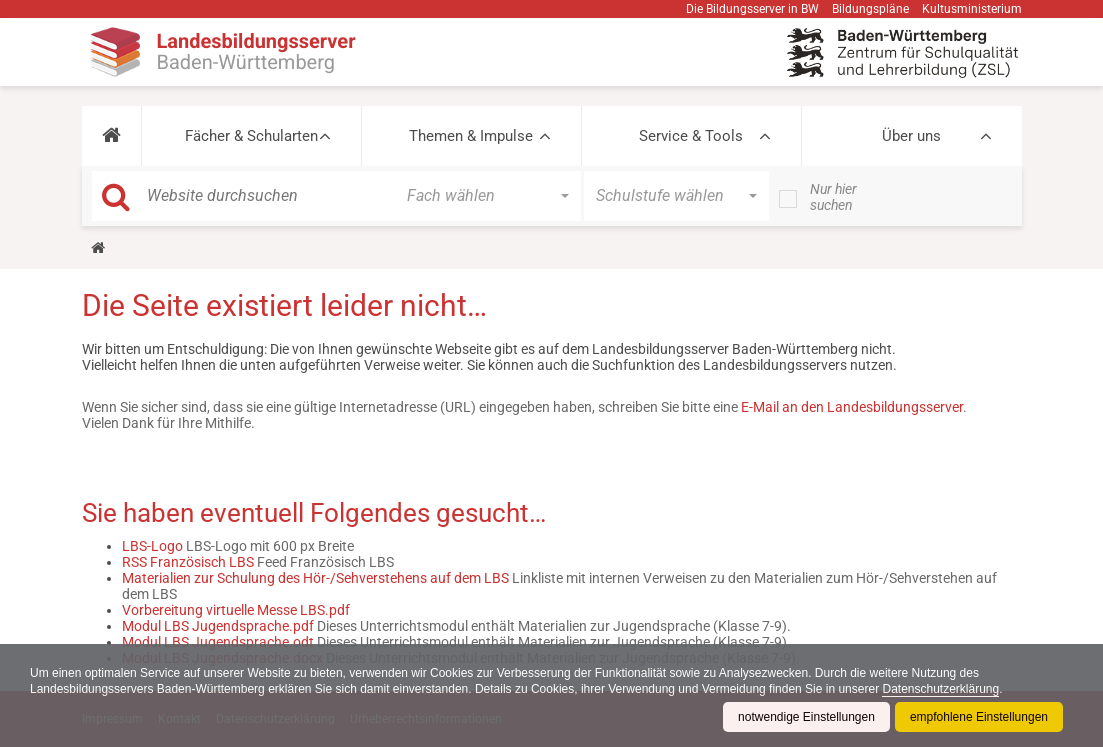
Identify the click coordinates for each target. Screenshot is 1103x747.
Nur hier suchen (833, 197)
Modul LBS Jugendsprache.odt (218, 642)
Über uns (911, 136)
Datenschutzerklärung (940, 689)
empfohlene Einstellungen (979, 717)
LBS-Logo (152, 546)
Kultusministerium (972, 9)
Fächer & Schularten (251, 136)
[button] (111, 136)
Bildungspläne (870, 9)
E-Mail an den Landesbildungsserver (852, 407)
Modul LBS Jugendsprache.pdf (218, 626)
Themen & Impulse (471, 136)
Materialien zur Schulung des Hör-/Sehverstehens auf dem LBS (315, 578)
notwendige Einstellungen (806, 717)
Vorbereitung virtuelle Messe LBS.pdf (236, 610)
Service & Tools (691, 136)
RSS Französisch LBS (188, 562)
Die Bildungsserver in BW (752, 9)
